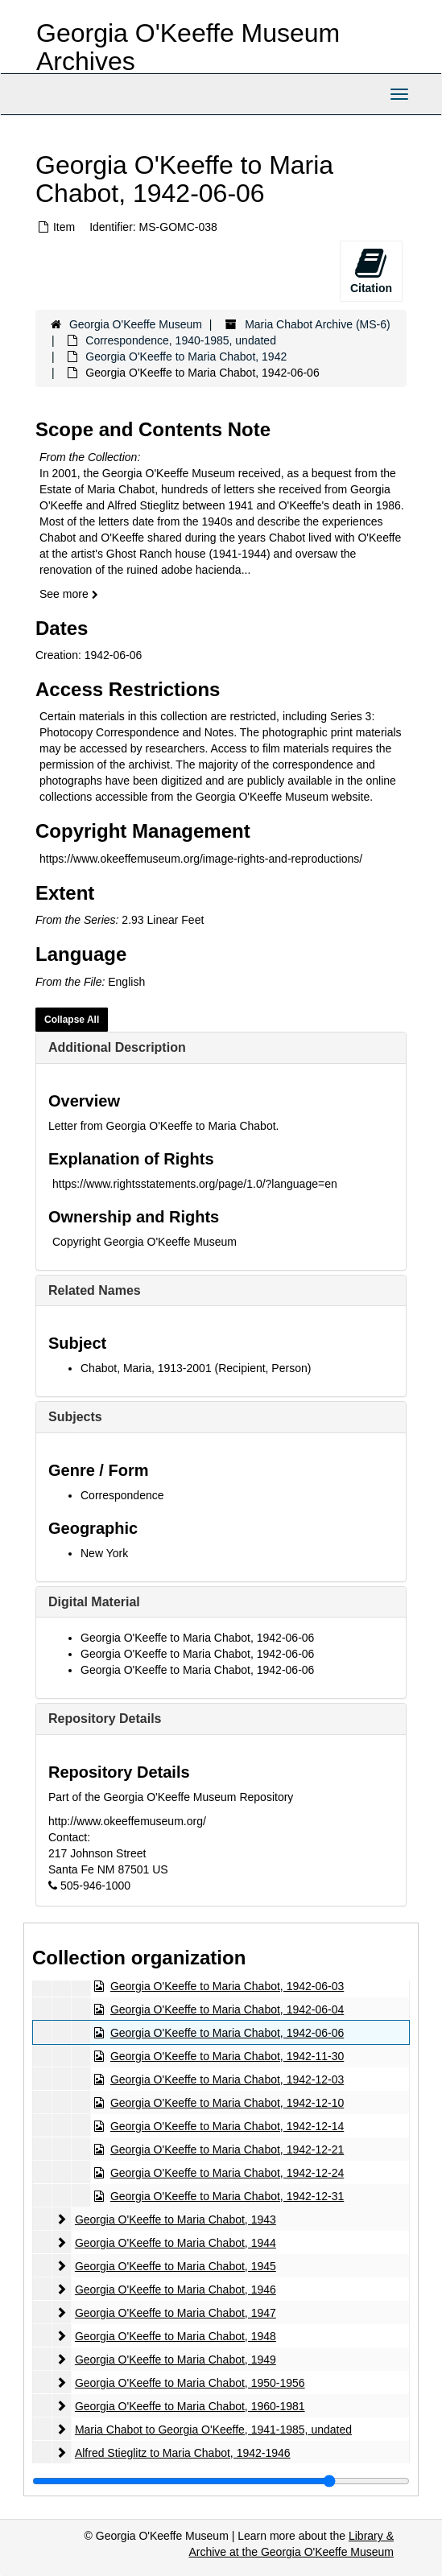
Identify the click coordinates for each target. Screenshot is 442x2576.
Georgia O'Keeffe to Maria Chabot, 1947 (175, 2312)
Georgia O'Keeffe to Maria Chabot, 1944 (175, 2242)
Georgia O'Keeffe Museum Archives (188, 47)
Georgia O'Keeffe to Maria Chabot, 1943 (175, 2219)
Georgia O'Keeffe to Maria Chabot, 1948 (175, 2336)
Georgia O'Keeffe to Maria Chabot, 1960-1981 (190, 2406)
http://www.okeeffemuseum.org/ (127, 1821)
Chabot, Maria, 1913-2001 (146, 1368)
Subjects (75, 1417)
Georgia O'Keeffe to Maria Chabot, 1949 (175, 2359)
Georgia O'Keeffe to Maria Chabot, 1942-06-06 (197, 1637)
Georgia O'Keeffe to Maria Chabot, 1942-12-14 (227, 2126)
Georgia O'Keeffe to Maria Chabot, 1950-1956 (190, 2382)
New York (104, 1553)
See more (68, 593)
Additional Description (117, 1047)
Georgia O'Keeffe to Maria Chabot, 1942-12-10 (227, 2102)
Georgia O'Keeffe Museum (135, 324)
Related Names (94, 1290)
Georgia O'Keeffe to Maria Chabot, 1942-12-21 (227, 2149)
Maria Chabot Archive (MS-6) (317, 324)
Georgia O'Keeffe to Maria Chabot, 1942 (186, 356)
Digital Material (94, 1602)
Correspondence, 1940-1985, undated (180, 340)
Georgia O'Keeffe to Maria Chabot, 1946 (175, 2289)
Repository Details (104, 1718)
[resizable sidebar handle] (221, 2481)
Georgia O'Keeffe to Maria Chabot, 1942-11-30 (227, 2056)
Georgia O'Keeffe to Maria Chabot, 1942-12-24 (227, 2172)
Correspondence (122, 1495)
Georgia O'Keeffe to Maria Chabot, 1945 (175, 2266)
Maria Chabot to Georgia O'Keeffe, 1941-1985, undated (213, 2429)
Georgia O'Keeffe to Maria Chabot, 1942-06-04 (227, 2009)
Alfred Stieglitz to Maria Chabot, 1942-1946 (183, 2452)
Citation (371, 270)
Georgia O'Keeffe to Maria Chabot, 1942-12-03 (227, 2079)
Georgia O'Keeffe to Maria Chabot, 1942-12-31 (227, 2196)
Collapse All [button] (71, 1019)
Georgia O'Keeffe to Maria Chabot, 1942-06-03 (227, 1986)
